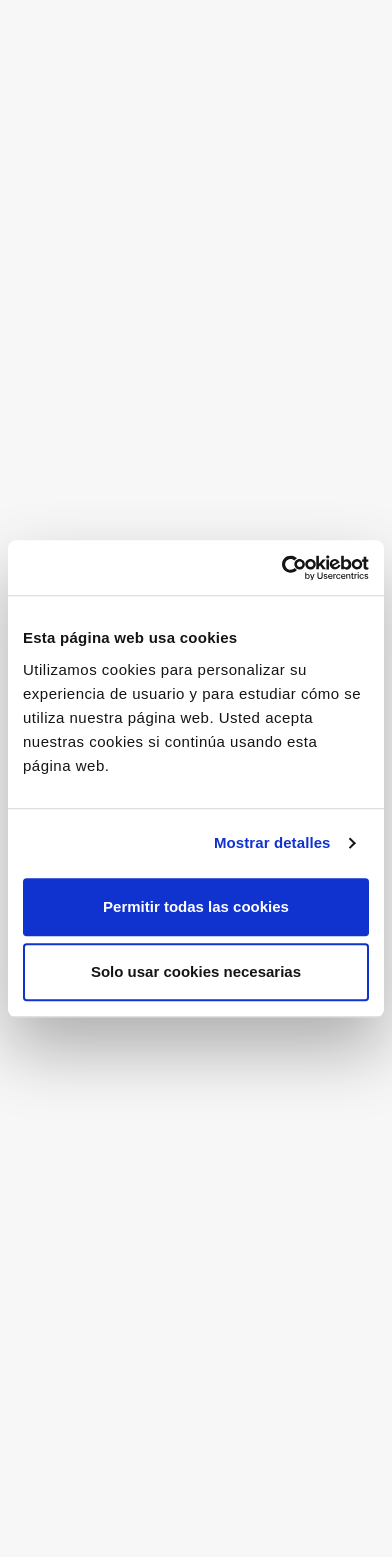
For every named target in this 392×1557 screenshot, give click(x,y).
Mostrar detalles (272, 842)
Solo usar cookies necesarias (196, 971)
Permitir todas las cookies (196, 906)
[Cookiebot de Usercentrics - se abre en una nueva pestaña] (282, 568)
